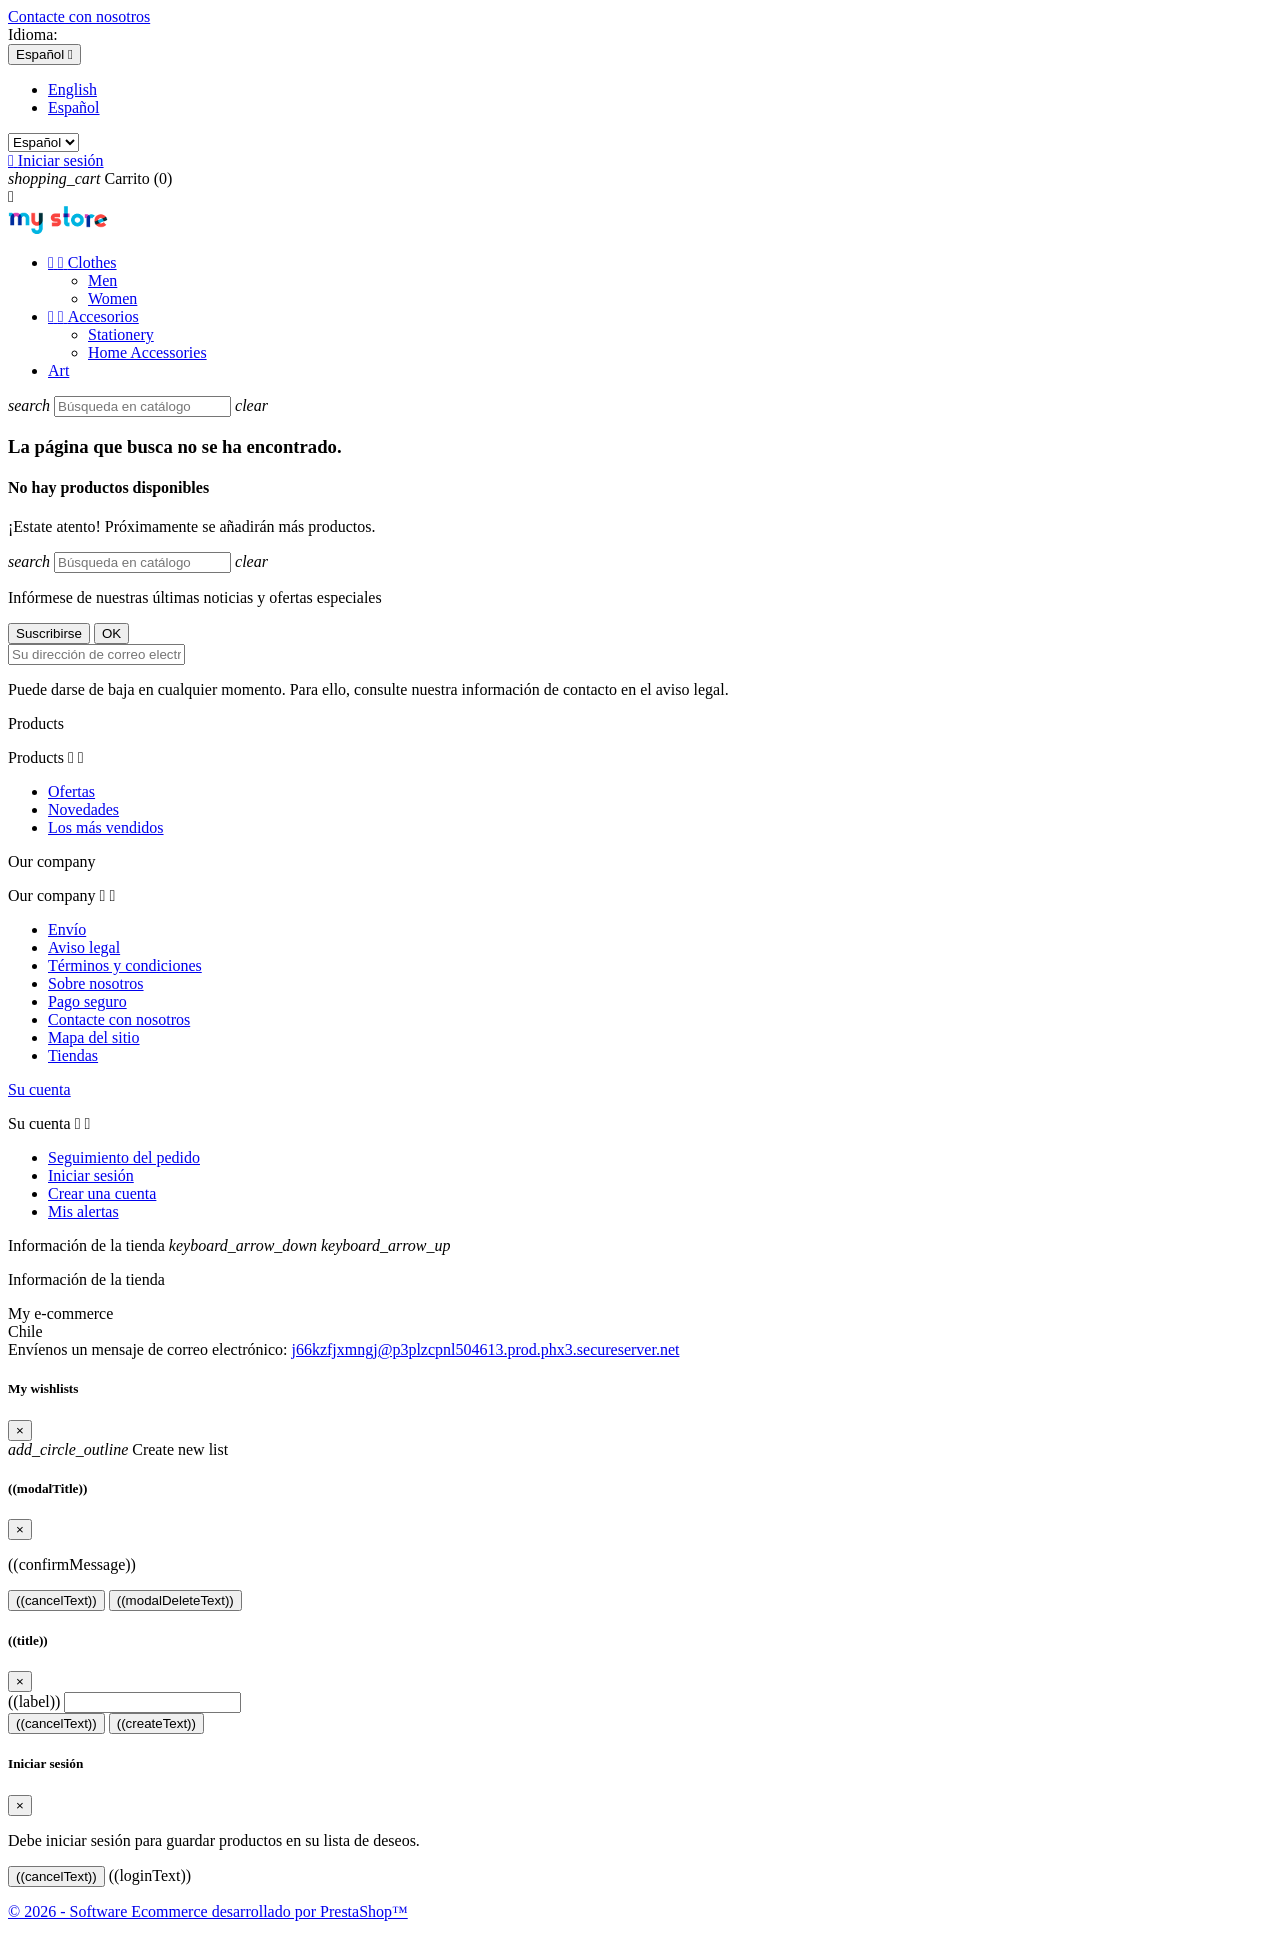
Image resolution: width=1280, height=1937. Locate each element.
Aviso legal (84, 947)
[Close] (20, 1430)
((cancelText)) (56, 1600)
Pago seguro (87, 1001)
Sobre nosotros (96, 983)
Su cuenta (39, 1089)
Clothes (82, 262)
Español (74, 107)
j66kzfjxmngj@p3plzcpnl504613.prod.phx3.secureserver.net (485, 1349)
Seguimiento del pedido (124, 1157)
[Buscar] (142, 406)
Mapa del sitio (94, 1037)
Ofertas (71, 791)
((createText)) (156, 1723)
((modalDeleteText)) (175, 1600)
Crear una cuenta (102, 1193)
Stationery (121, 334)
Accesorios (93, 316)
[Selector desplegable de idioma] (44, 54)
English (72, 89)
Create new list (118, 1449)
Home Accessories (147, 352)
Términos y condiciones (125, 965)
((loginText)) (150, 1875)
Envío (67, 929)
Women (112, 298)
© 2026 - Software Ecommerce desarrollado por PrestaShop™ (208, 1911)
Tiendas (73, 1055)
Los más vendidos (106, 827)
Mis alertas (83, 1211)
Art (58, 370)
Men (102, 280)
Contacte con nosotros (79, 16)
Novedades (83, 809)
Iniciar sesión (91, 1175)
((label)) (34, 1701)
